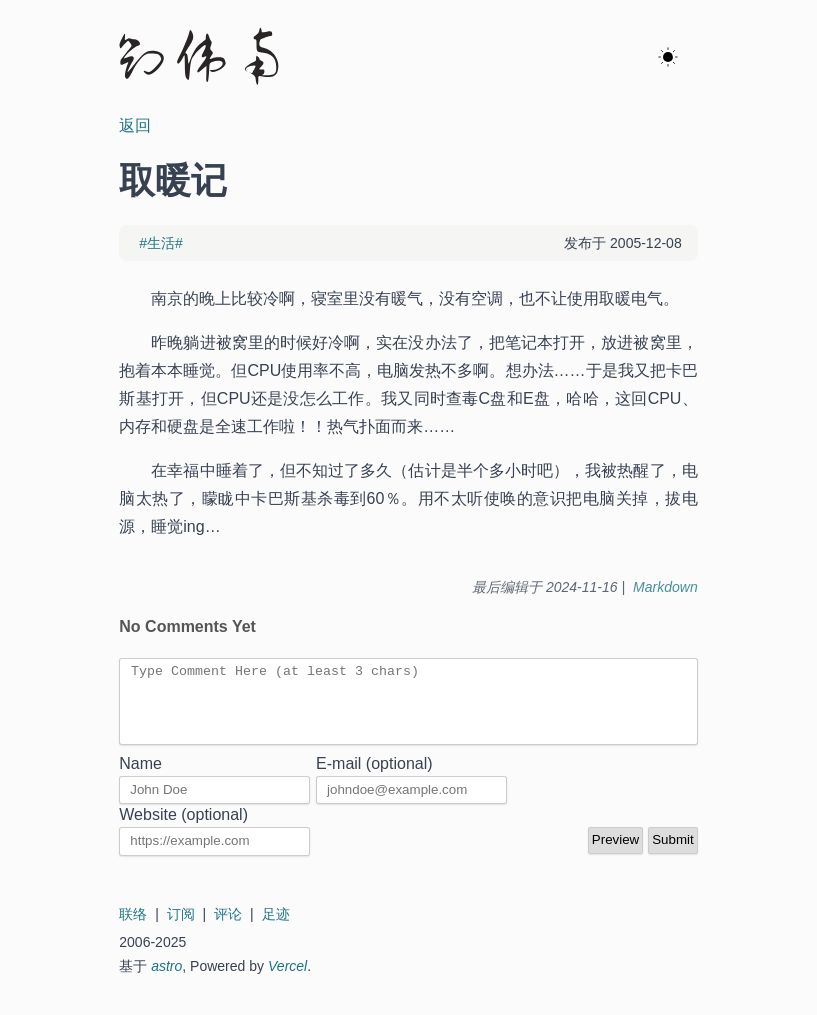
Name (140, 778)
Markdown (665, 587)
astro (166, 981)
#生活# (161, 243)
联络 (133, 929)
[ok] (668, 58)
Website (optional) (183, 829)
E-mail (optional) (374, 778)
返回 (135, 125)
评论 (228, 929)
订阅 (181, 929)
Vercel (287, 981)
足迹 (276, 929)
